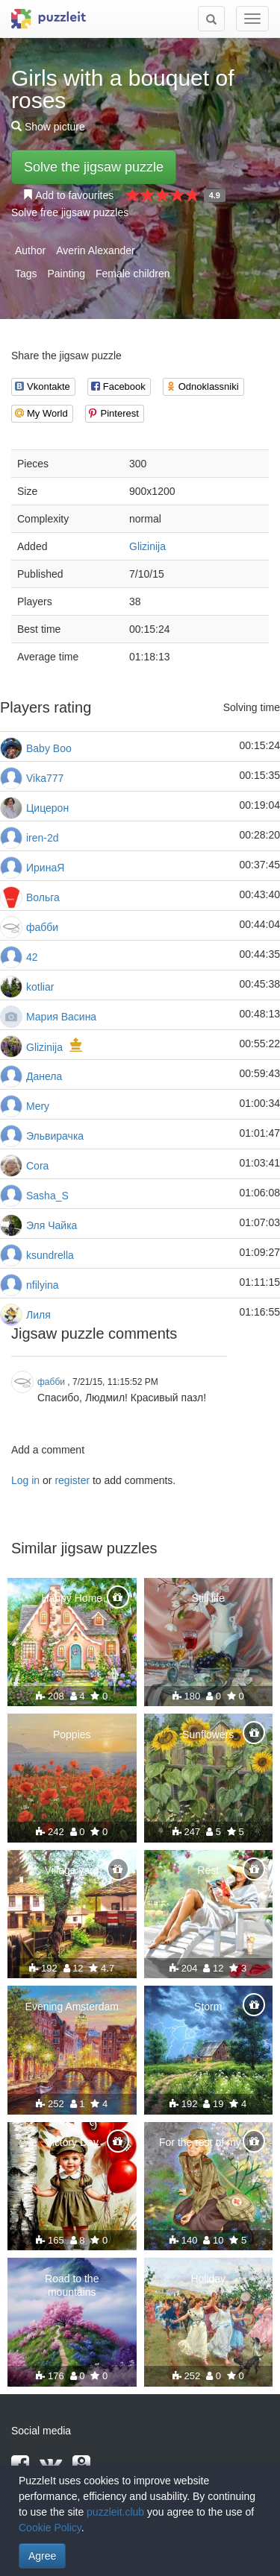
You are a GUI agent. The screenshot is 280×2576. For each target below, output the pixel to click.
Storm (208, 2006)
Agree (42, 2556)
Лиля (38, 1315)
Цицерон (47, 808)
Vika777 (44, 778)
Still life (208, 1598)
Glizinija (147, 546)
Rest (208, 1870)
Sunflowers (208, 1734)
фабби (42, 927)
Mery (37, 1106)
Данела (44, 1076)
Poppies (72, 1734)
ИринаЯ (45, 868)
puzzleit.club (115, 2512)
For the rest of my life (208, 2142)
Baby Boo (49, 748)
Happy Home (71, 1598)
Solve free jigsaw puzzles (69, 212)
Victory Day (72, 2142)
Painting (66, 274)
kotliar (40, 987)
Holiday (207, 2279)
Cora (37, 1166)
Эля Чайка (51, 1225)
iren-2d (42, 838)
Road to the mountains (72, 2285)
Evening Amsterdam (72, 2006)
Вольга (43, 897)
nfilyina (42, 1285)
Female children (133, 274)
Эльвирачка (55, 1136)
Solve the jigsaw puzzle (94, 167)
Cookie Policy (50, 2528)
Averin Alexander (95, 250)
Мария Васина (61, 1017)
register (72, 1480)
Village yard (72, 1870)
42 (32, 957)
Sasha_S (47, 1196)
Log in (25, 1480)
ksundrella (50, 1255)
